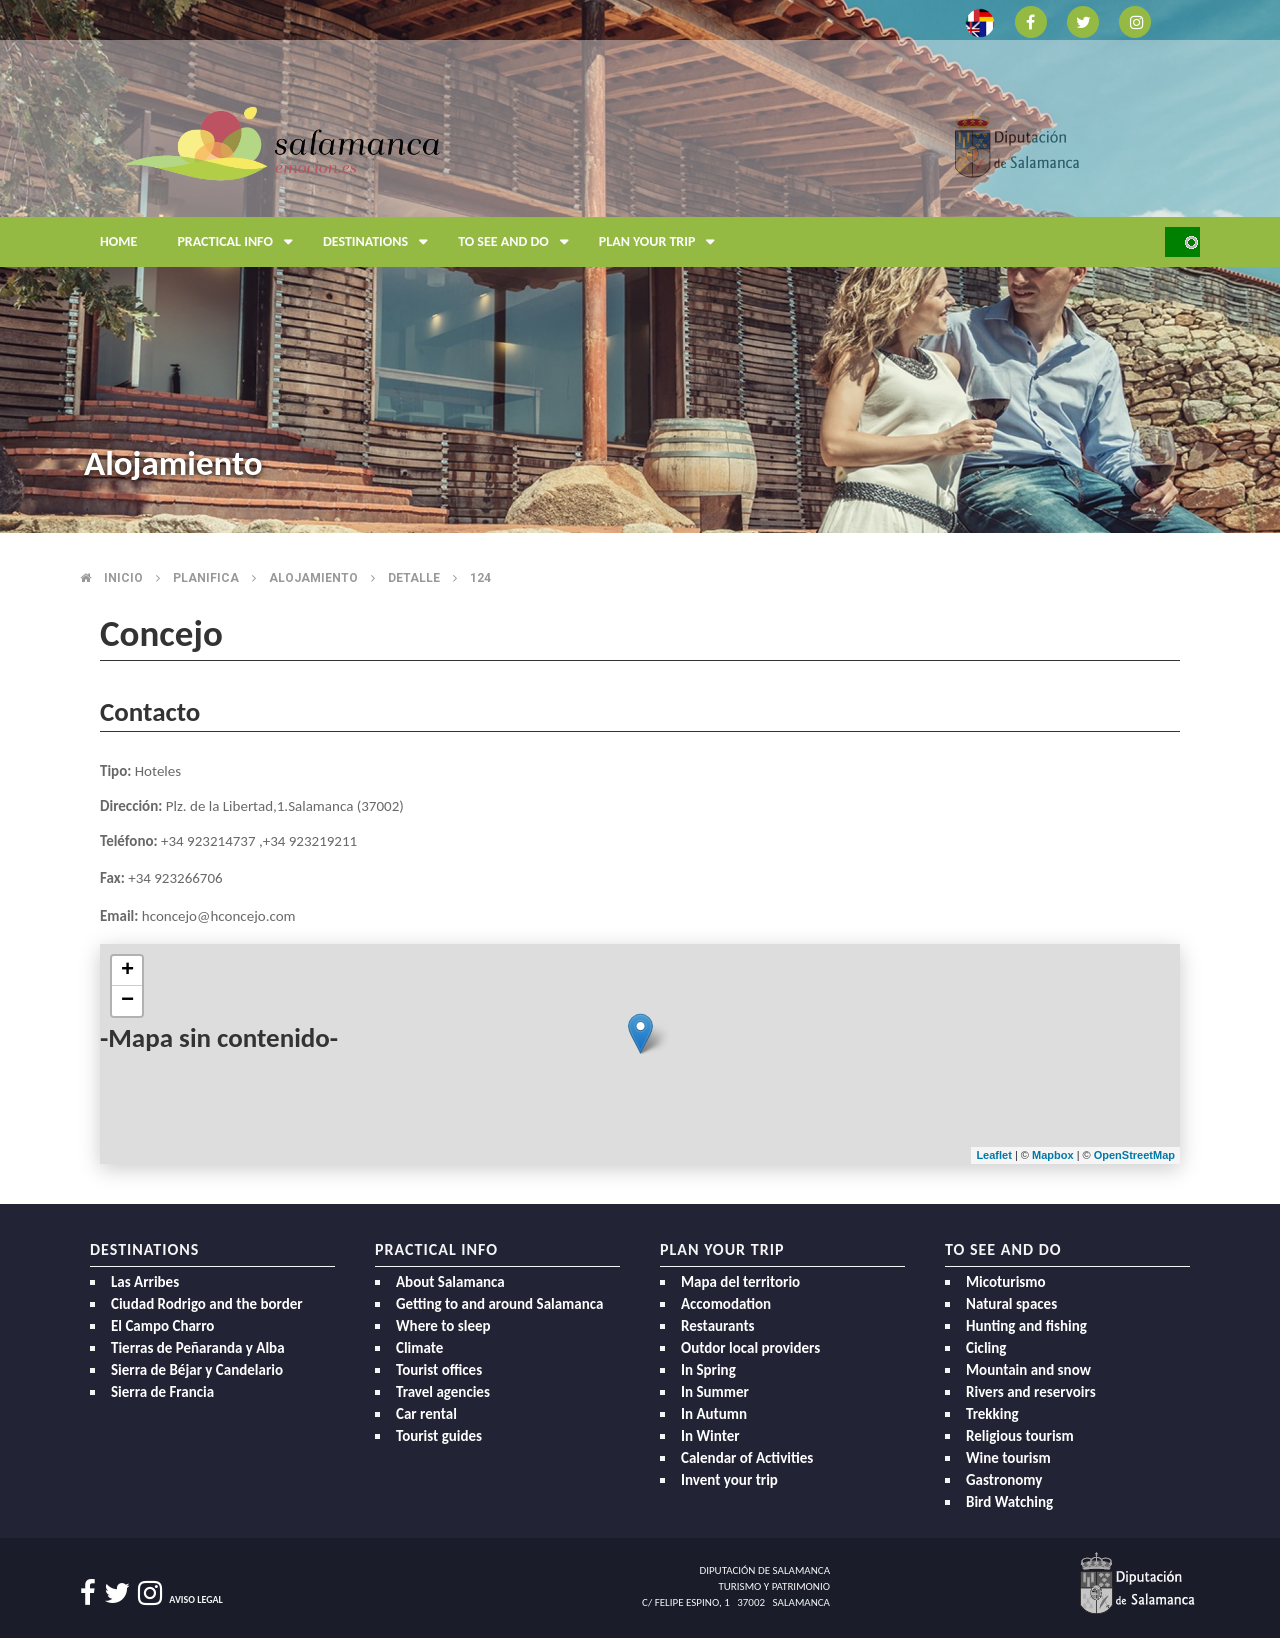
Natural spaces (1011, 1304)
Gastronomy (1004, 1480)
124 (480, 578)
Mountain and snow (1028, 1370)
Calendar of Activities (747, 1458)
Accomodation (726, 1304)
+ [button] (127, 971)
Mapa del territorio (740, 1282)
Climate (419, 1348)
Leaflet (993, 1155)
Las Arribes (145, 1282)
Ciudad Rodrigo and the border (207, 1304)
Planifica (206, 578)
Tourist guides (439, 1436)
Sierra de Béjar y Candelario (197, 1370)
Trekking (992, 1414)
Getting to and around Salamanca (499, 1304)
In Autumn (714, 1414)
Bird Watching (1009, 1502)
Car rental (426, 1414)
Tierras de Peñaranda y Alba (198, 1348)
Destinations (380, 242)
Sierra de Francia (162, 1392)
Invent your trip (729, 1480)
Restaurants (718, 1326)
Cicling (986, 1348)
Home (118, 241)
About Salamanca (450, 1282)
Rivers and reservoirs (1031, 1392)
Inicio (123, 578)
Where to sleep (443, 1326)
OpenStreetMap (1134, 1155)
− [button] (127, 1001)
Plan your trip (662, 242)
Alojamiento (313, 578)
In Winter (710, 1436)
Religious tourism (1020, 1436)
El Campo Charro (162, 1326)
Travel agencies (443, 1392)
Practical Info (240, 242)
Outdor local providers (750, 1348)
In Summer (715, 1392)
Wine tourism (1008, 1458)
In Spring (708, 1370)
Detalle (414, 578)
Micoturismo (1006, 1282)
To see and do (518, 242)
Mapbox (1054, 1155)
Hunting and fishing (1026, 1326)
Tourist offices (439, 1370)
